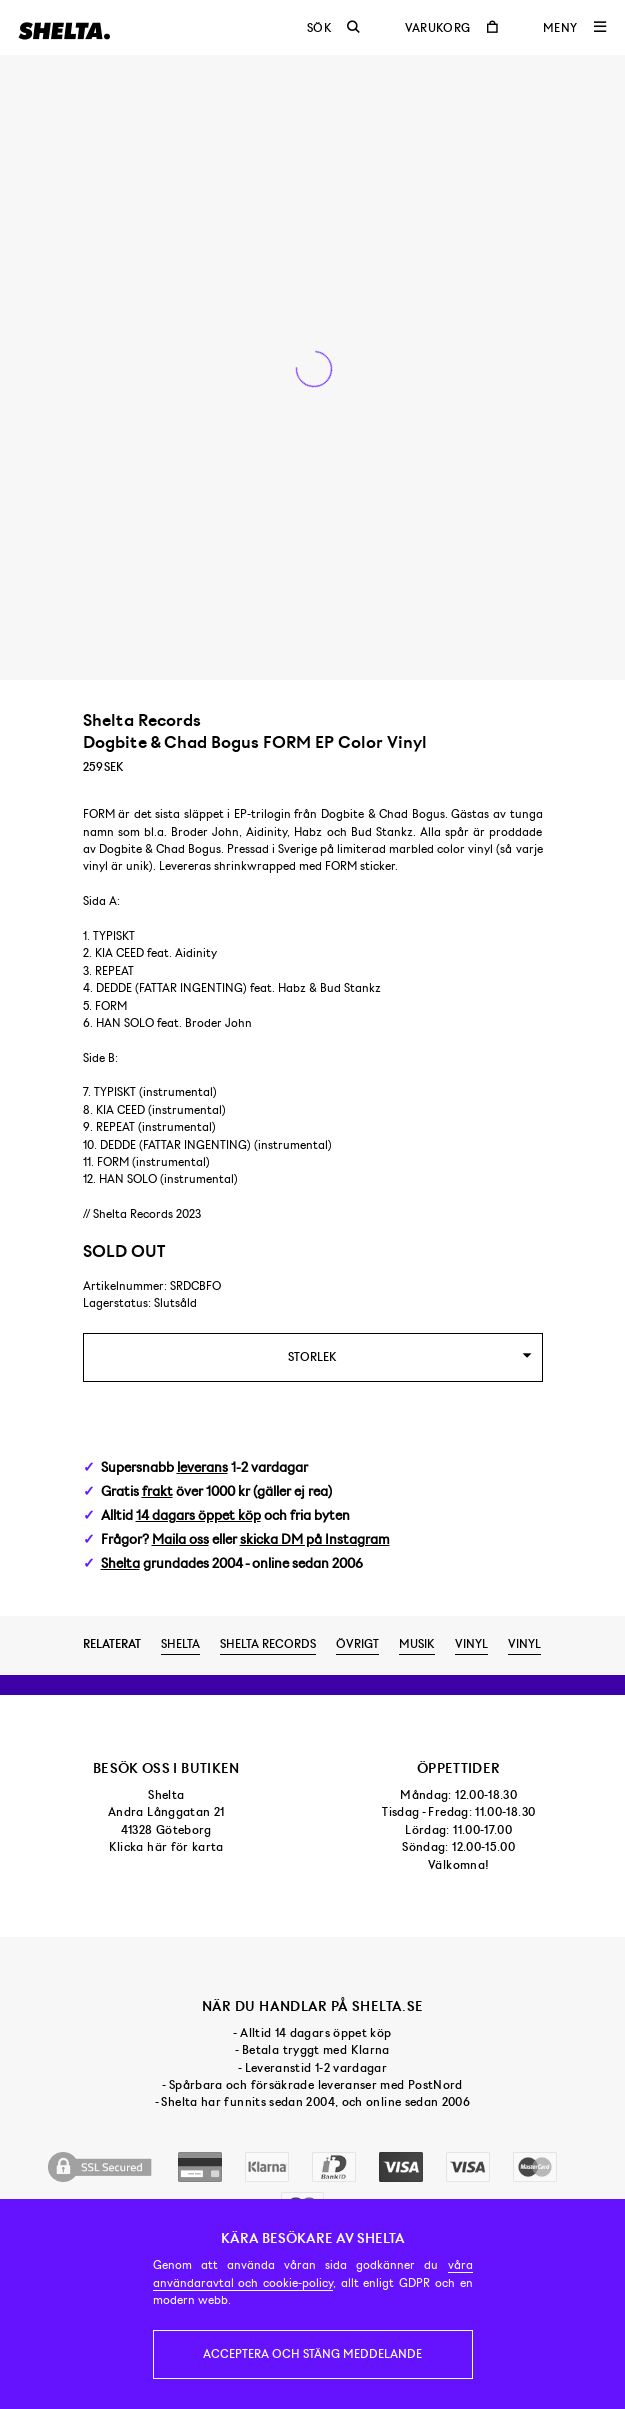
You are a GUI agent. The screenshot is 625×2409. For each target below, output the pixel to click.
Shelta (120, 1563)
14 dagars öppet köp (198, 1515)
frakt (157, 1491)
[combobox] (313, 1357)
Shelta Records (268, 1644)
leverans (202, 1467)
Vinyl (471, 1644)
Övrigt (357, 1644)
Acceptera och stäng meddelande (312, 2354)
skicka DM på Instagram (315, 1539)
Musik (417, 1644)
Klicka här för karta (166, 1847)
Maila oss (180, 1539)
